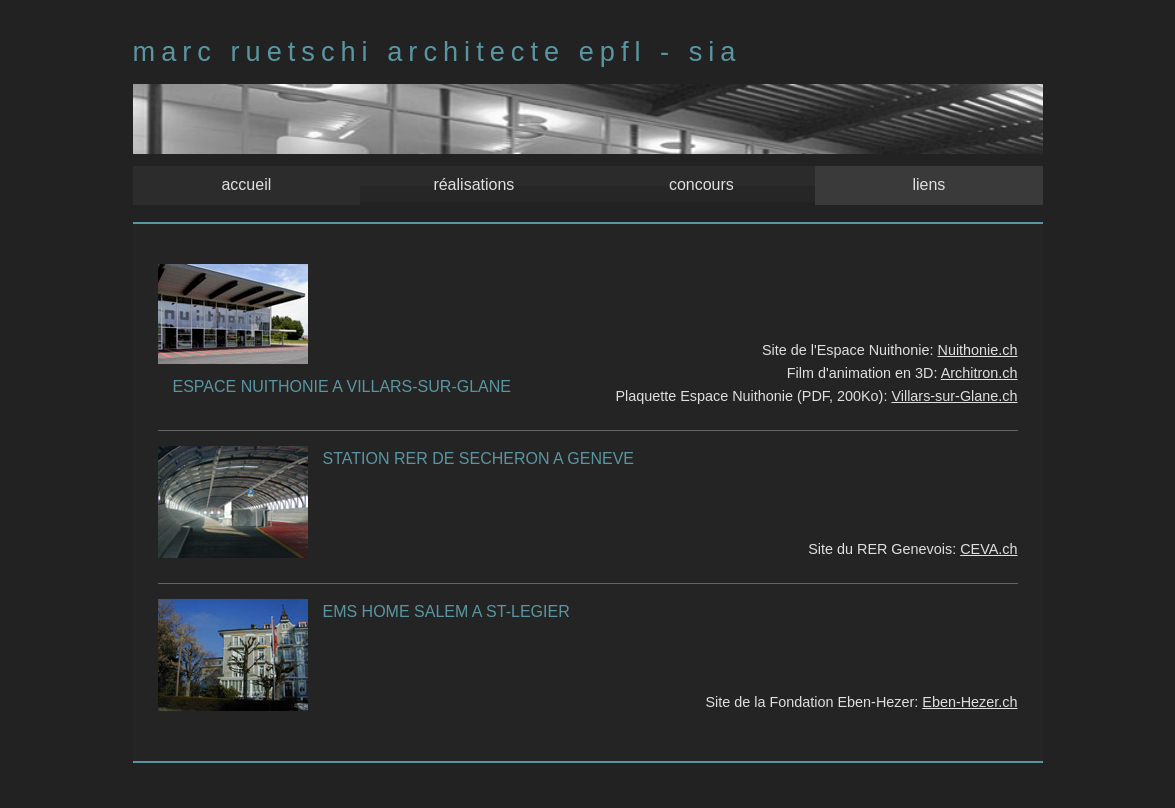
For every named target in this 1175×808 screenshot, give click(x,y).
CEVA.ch (988, 549)
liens (926, 183)
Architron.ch (979, 373)
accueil (249, 183)
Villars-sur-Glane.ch (954, 396)
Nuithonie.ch (978, 350)
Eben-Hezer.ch (969, 702)
